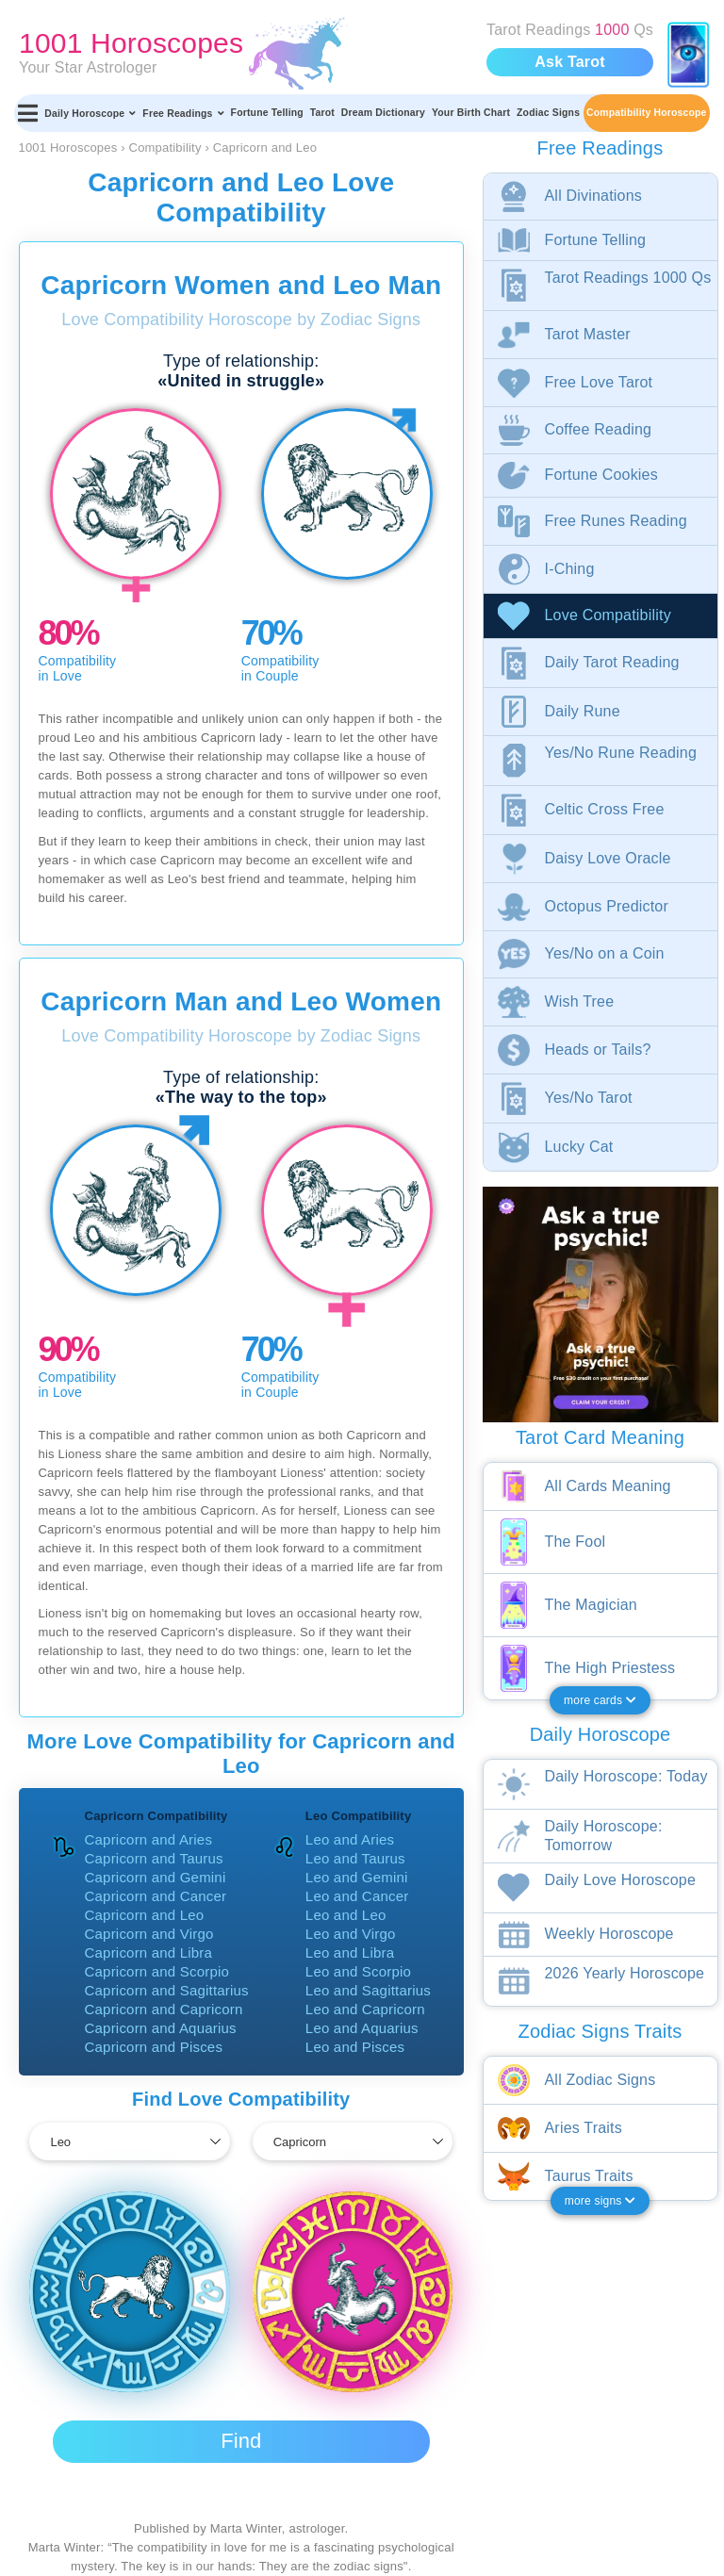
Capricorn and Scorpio (157, 1971)
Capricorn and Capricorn (164, 2009)
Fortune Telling (267, 112)
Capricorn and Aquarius (161, 2028)
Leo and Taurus (355, 1858)
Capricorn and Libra (149, 1952)
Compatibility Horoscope (646, 112)
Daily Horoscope (90, 113)
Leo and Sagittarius (368, 1990)
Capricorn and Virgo (149, 1934)
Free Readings (182, 113)
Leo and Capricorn (365, 2009)
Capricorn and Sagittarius (167, 1990)
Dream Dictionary (383, 112)
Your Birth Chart (471, 112)
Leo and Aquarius (362, 2028)
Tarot (322, 112)
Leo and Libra (349, 1952)
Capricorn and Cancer (156, 1896)
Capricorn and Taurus (154, 1858)
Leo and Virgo (350, 1934)
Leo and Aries (349, 1839)
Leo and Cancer (357, 1896)
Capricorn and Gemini (155, 1877)
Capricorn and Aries (149, 1839)
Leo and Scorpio (358, 1971)
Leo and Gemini (356, 1877)
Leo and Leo (346, 1915)
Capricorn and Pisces (154, 2047)
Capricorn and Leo (145, 1915)
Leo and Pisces (354, 2047)
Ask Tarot (569, 62)
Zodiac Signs (548, 112)
